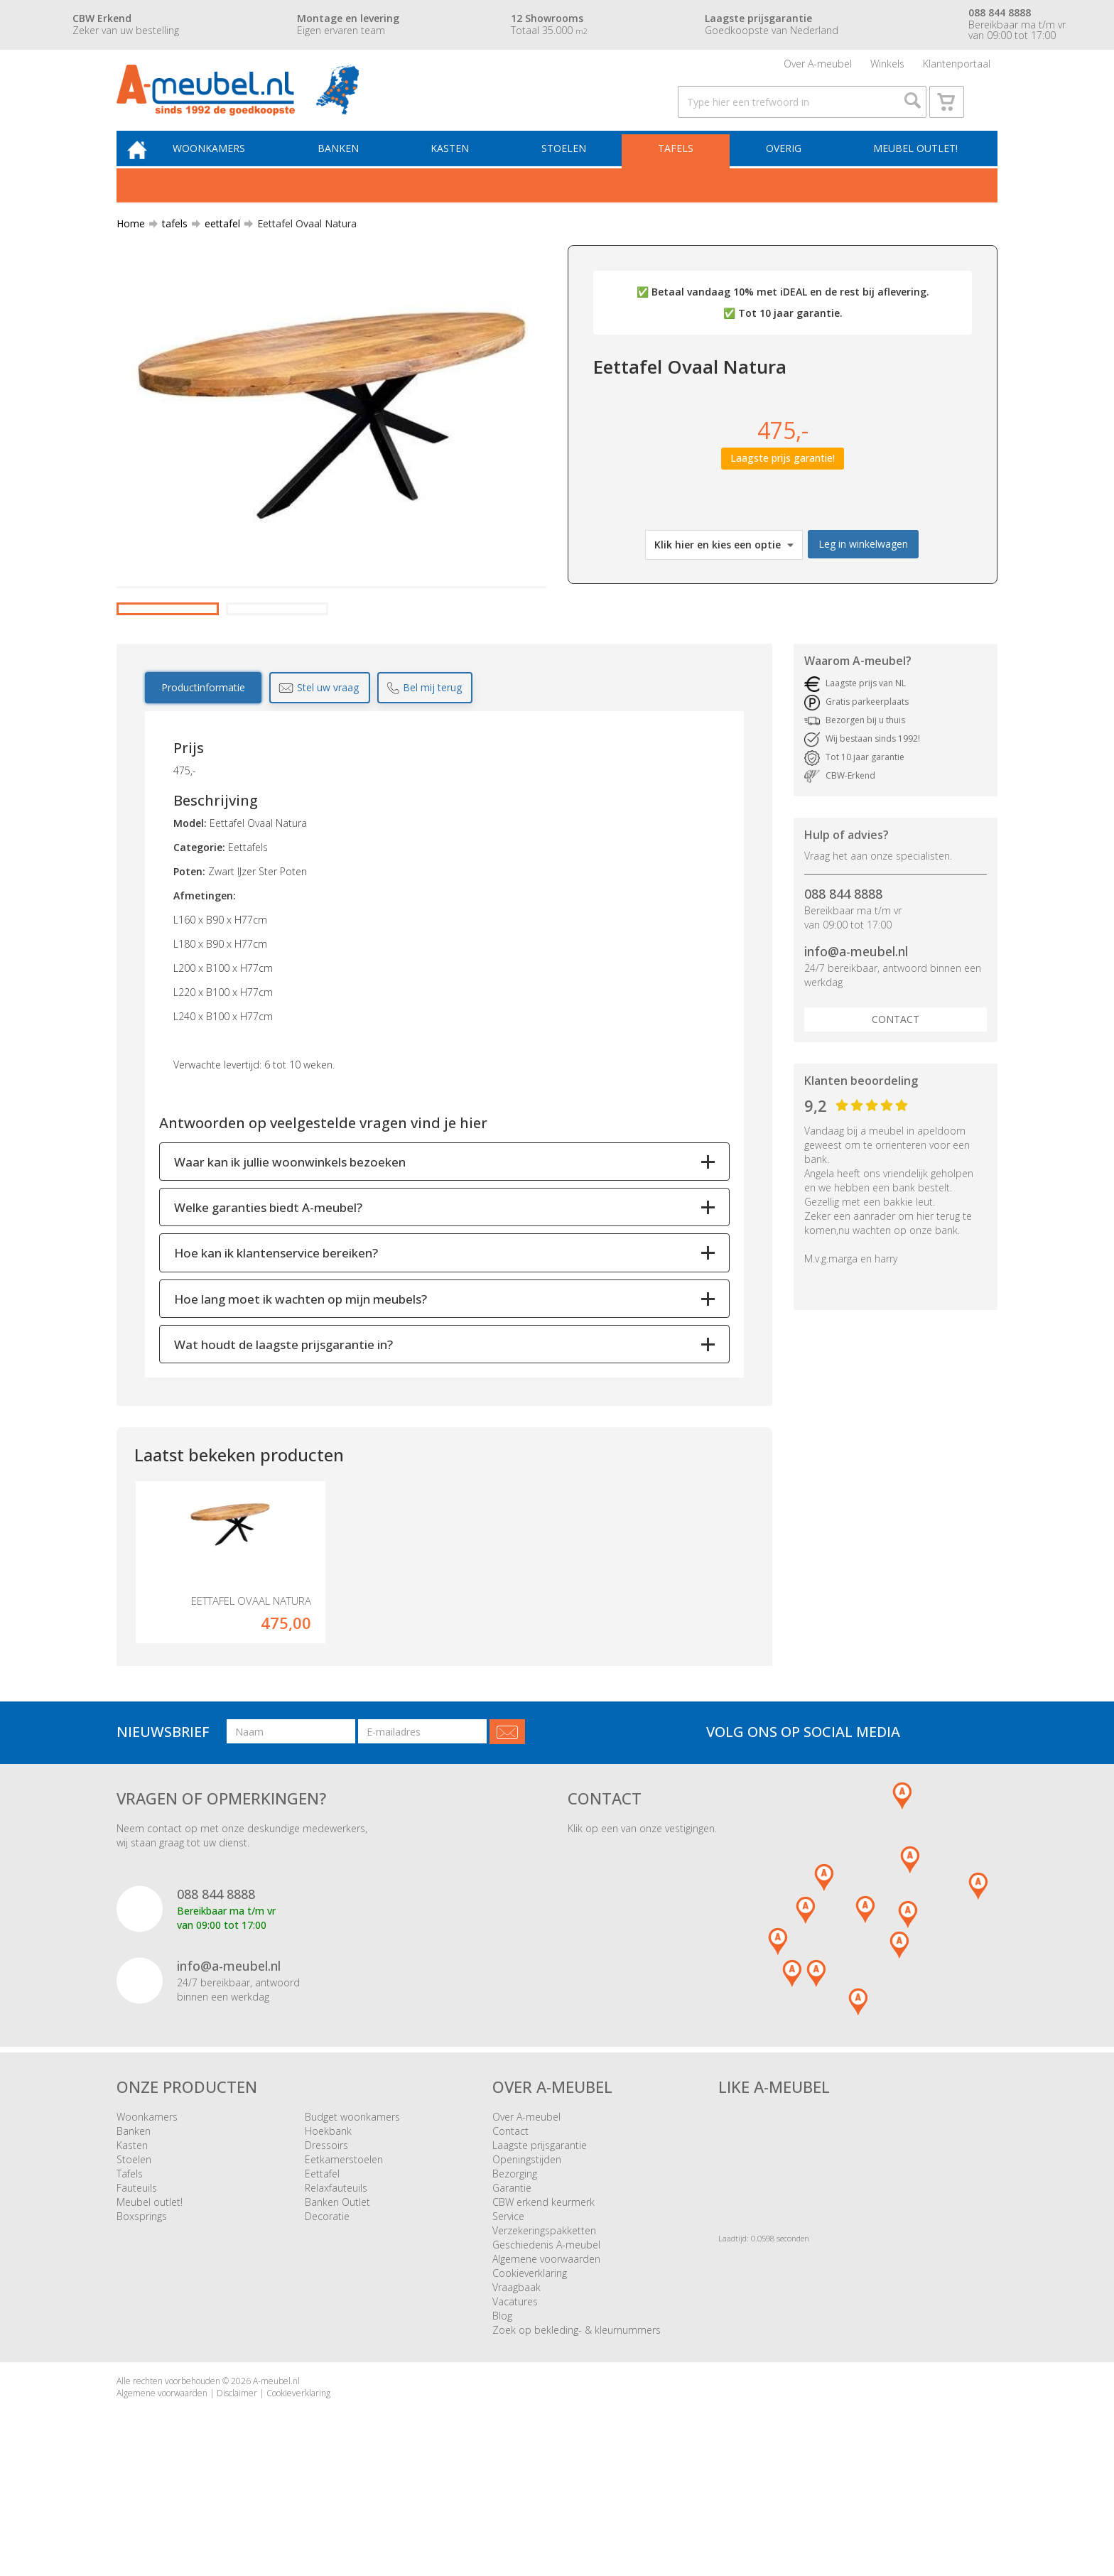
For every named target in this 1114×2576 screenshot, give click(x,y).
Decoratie (327, 2315)
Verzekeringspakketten (544, 2329)
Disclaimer (237, 2492)
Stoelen (571, 168)
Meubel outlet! (914, 168)
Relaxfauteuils (336, 2286)
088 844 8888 (843, 966)
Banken (352, 168)
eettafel (216, 244)
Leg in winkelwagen (863, 565)
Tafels (680, 168)
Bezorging (514, 2272)
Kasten (461, 168)
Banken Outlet (337, 2300)
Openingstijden (526, 2258)
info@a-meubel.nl (856, 1023)
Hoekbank (328, 2229)
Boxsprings (142, 2315)
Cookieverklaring (529, 2372)
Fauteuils (137, 2286)
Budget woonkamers (352, 2215)
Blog (502, 2414)
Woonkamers (226, 168)
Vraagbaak (516, 2386)
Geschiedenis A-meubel (546, 2343)
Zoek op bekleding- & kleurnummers (576, 2428)
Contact (895, 1091)
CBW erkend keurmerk (543, 2300)
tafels (169, 244)
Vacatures (515, 2400)
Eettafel (322, 2272)
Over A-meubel (818, 67)
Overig (785, 168)
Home (131, 244)
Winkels (887, 67)
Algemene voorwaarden (546, 2357)
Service (508, 2315)
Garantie (511, 2286)
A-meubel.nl (276, 2480)
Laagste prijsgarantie (539, 2244)
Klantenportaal (956, 67)
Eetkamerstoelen (344, 2258)
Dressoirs (326, 2244)
